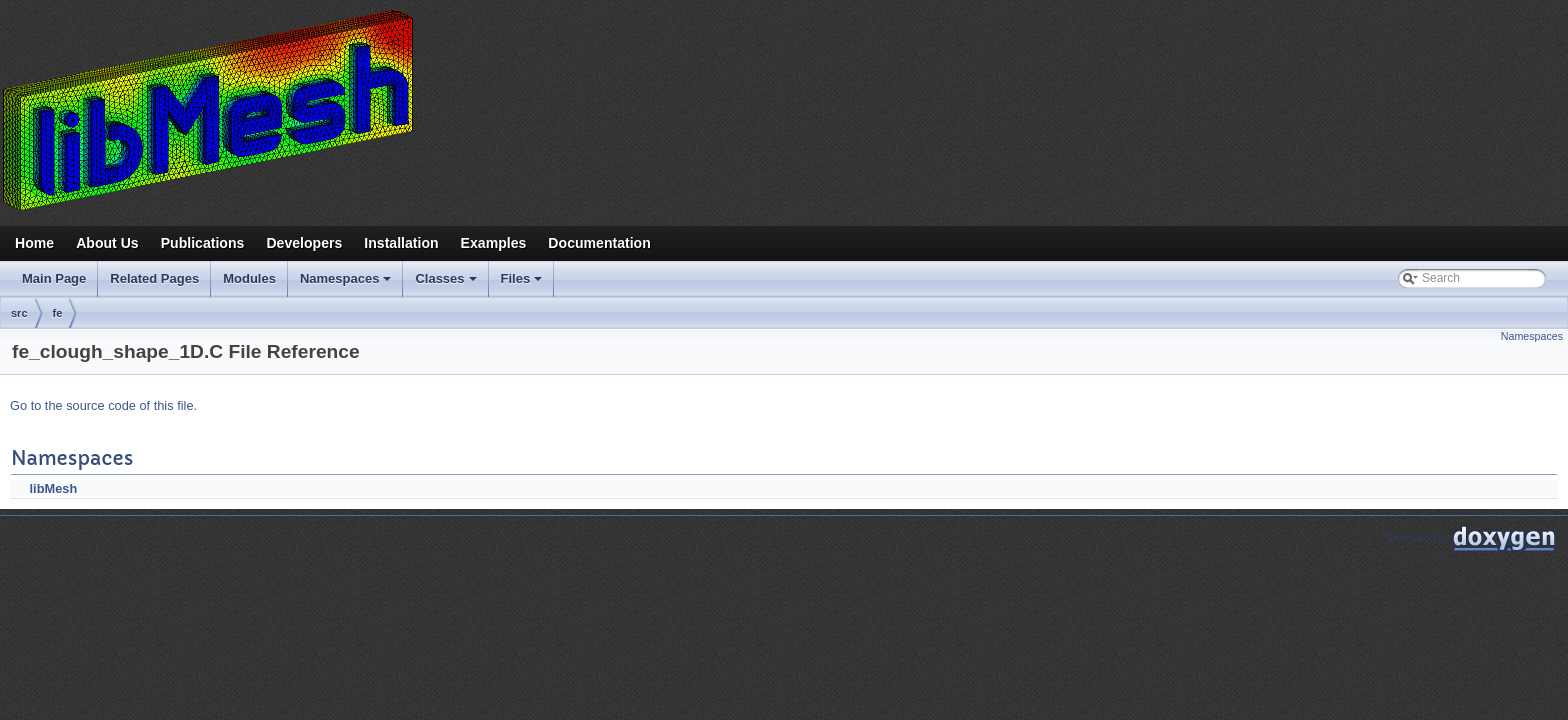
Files (523, 284)
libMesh (54, 488)
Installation (401, 243)
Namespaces (347, 284)
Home (34, 243)
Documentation (599, 243)
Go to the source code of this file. (103, 405)
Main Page (54, 278)
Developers (304, 243)
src (19, 313)
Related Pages (154, 278)
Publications (203, 243)
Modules (249, 278)
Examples (494, 243)
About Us (107, 243)
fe (58, 313)
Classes (447, 284)
